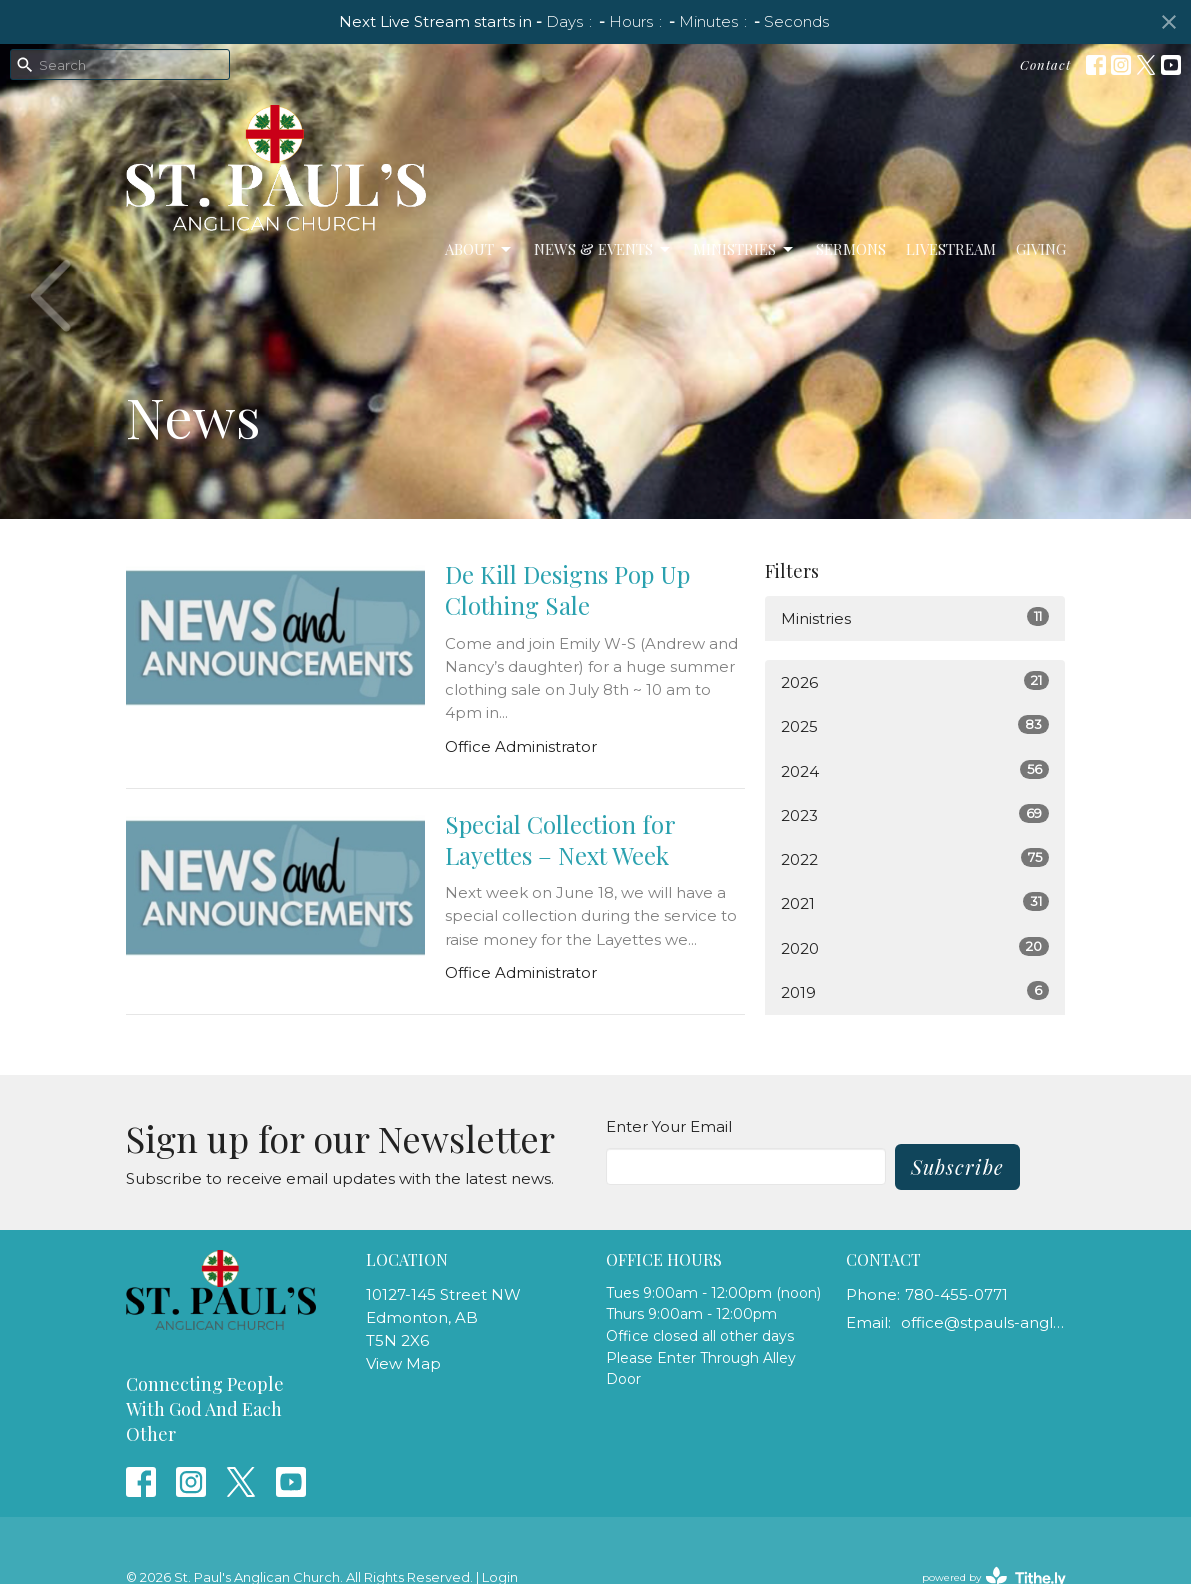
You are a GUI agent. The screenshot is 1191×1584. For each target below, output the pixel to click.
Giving (1041, 249)
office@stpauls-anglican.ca (983, 1322)
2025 (915, 725)
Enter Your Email (669, 1126)
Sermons (851, 249)
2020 (915, 947)
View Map (403, 1363)
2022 (915, 858)
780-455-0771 (956, 1294)
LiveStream (951, 249)
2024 (915, 770)
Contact (1045, 64)
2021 (915, 902)
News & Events (603, 249)
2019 (915, 991)
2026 (915, 681)
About (479, 249)
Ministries (744, 249)
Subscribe (957, 1166)
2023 (915, 814)
